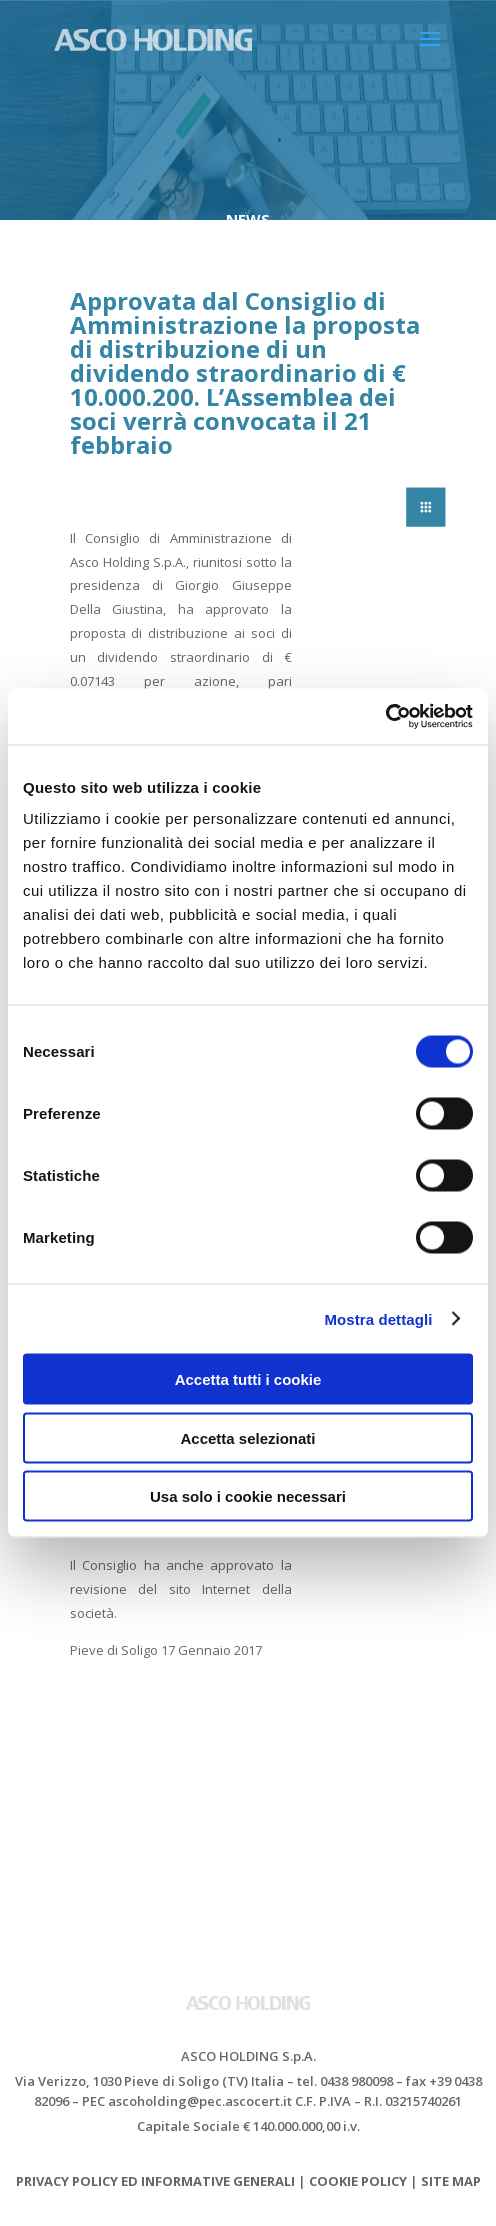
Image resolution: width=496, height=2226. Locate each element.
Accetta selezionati (247, 1437)
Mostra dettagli (378, 1318)
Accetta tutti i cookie (248, 1379)
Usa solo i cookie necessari (248, 1496)
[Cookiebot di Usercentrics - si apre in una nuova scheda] (385, 717)
